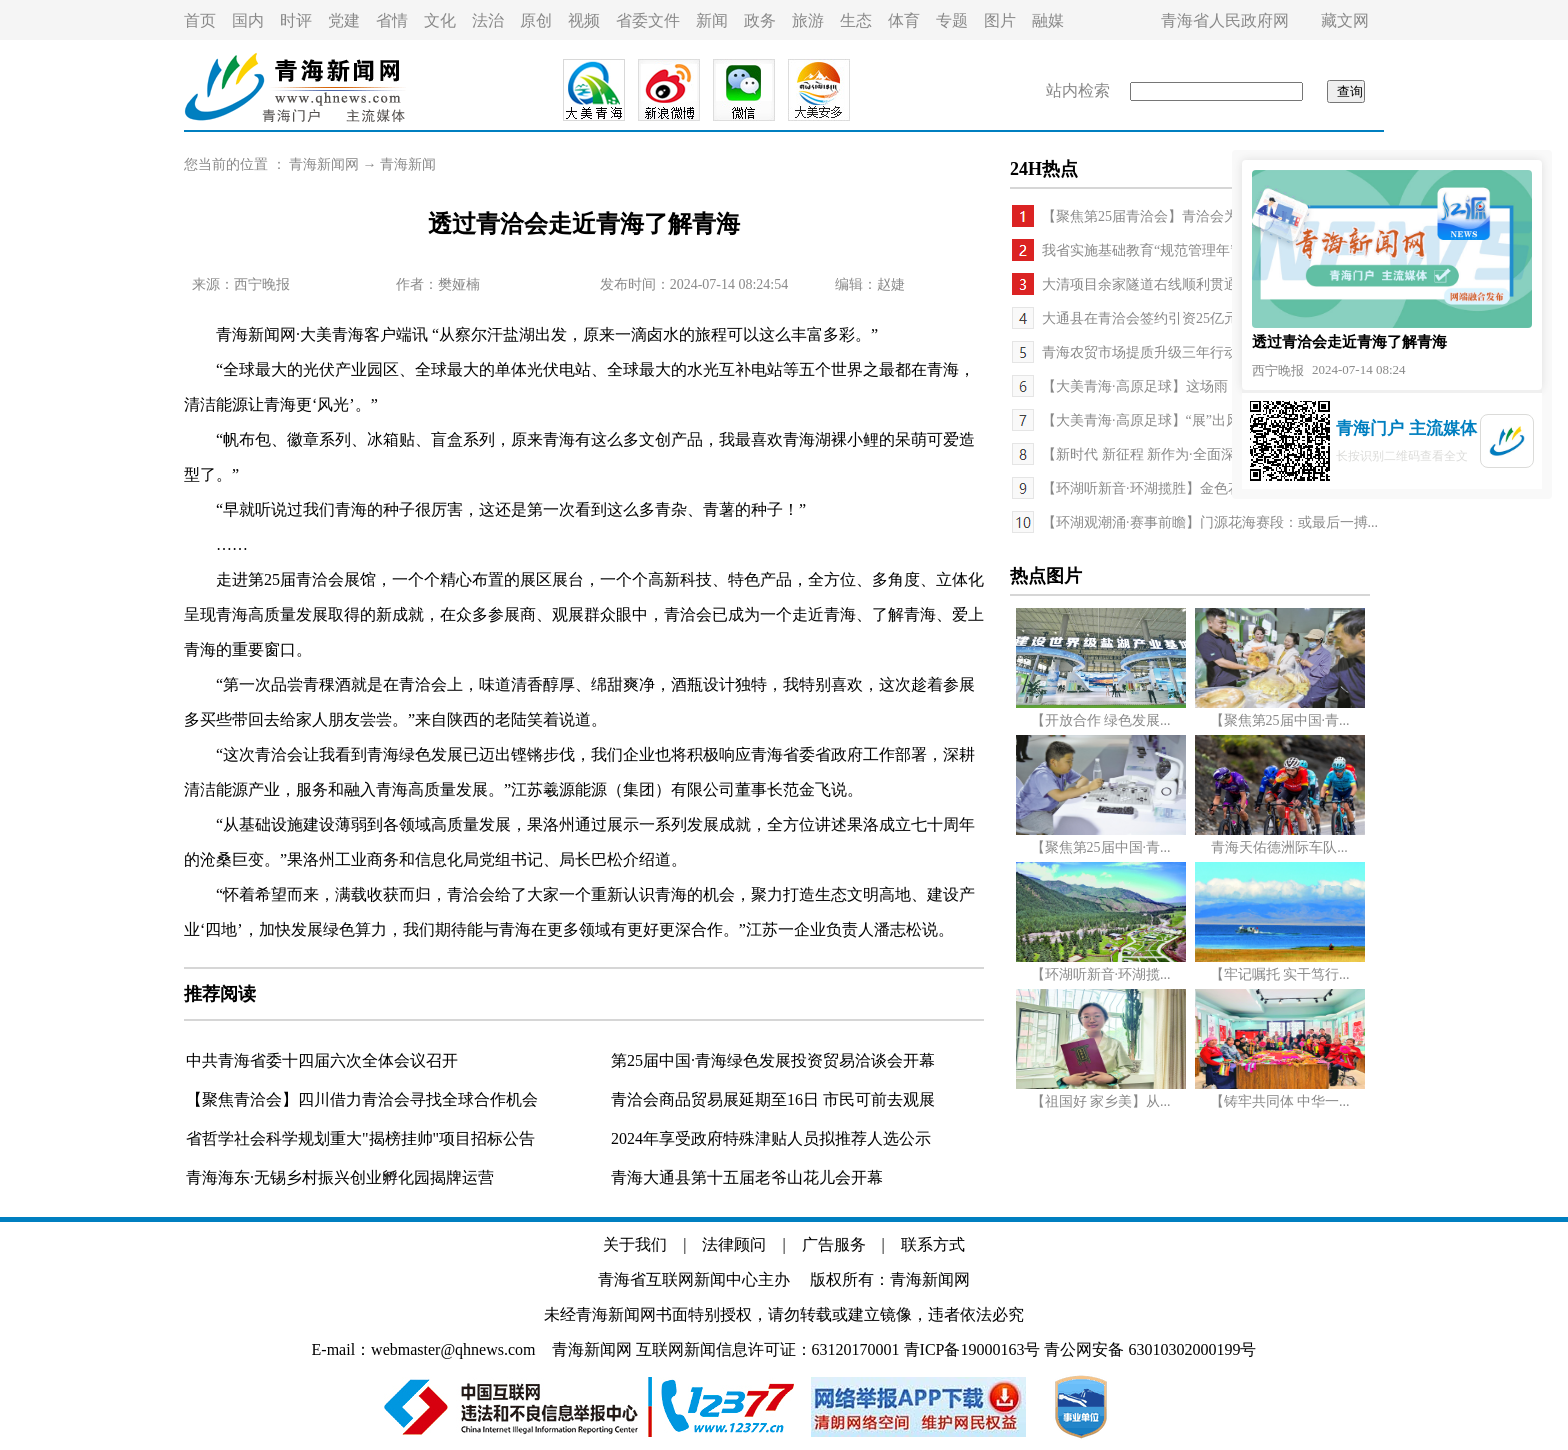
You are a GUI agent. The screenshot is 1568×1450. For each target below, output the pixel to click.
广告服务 (834, 1244)
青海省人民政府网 (1225, 20)
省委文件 (648, 20)
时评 (296, 20)
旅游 (808, 20)
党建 (344, 20)
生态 (856, 20)
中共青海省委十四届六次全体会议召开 (322, 1060)
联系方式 (933, 1244)
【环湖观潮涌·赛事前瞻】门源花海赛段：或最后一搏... (1210, 522)
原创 (536, 20)
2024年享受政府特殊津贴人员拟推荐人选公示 (771, 1138)
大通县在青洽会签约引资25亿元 (1140, 318)
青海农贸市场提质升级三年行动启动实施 (1168, 352)
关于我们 (635, 1244)
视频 (584, 20)
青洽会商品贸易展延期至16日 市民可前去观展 (773, 1099)
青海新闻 (408, 164)
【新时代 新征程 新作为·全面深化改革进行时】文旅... (1206, 454)
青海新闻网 (324, 164)
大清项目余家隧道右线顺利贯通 (1140, 284)
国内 (248, 20)
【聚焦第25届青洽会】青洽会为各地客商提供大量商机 (1210, 216)
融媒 (1048, 20)
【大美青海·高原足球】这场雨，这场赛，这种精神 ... (1205, 386)
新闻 (712, 20)
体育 (904, 20)
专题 (952, 20)
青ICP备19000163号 (972, 1349)
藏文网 (1345, 20)
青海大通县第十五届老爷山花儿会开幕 (747, 1177)
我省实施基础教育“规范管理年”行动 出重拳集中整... (1202, 250)
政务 (760, 20)
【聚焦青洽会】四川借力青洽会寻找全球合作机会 (362, 1099)
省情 (392, 20)
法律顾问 (734, 1244)
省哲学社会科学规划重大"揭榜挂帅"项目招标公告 (360, 1138)
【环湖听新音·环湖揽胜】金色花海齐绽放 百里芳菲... (1205, 488)
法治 (488, 20)
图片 (1000, 20)
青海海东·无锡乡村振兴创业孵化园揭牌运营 (340, 1177)
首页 (200, 20)
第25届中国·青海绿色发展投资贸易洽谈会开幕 (773, 1060)
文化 (440, 20)
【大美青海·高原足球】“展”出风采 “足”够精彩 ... (1191, 420)
